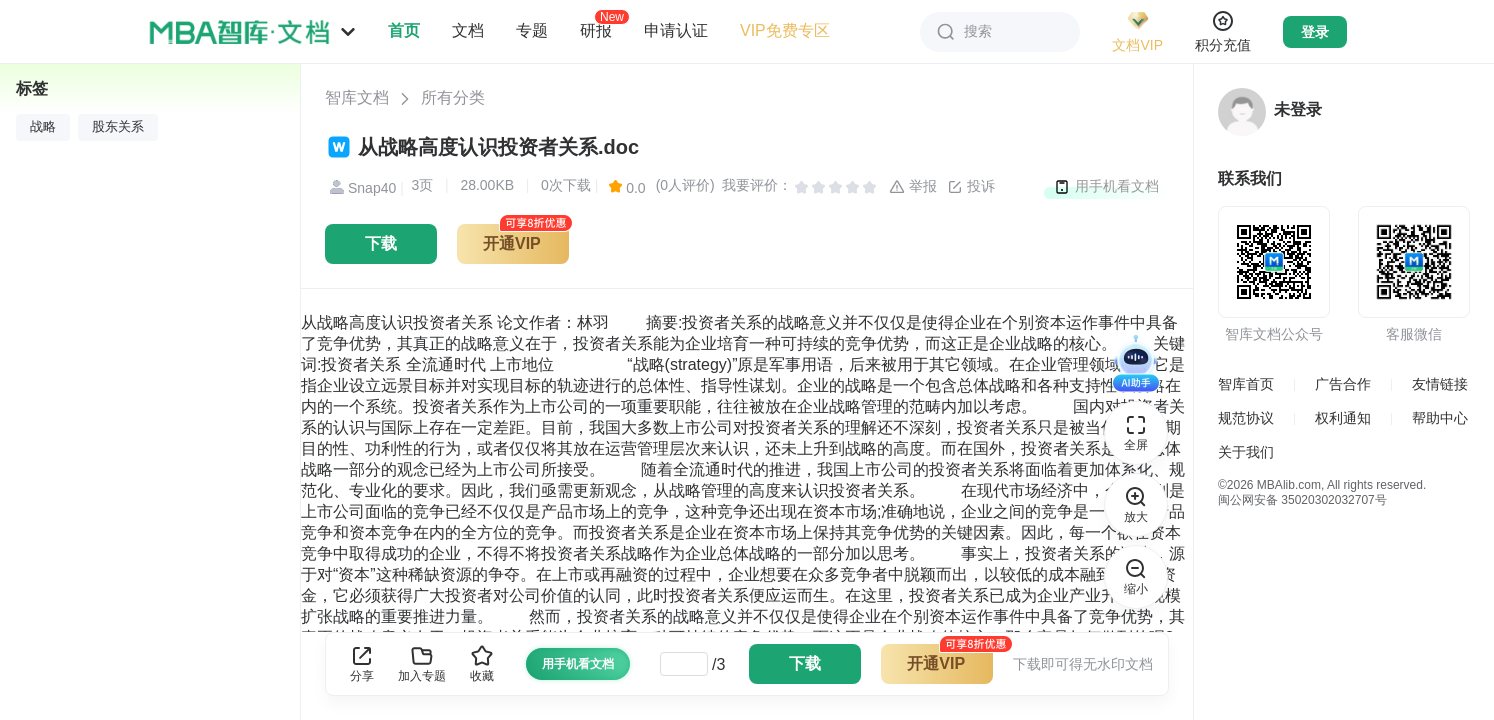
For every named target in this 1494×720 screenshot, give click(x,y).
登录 (1315, 32)
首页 (404, 30)
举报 (913, 187)
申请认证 (676, 30)
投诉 (971, 187)
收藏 (482, 663)
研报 (596, 30)
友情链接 (1440, 384)
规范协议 (1246, 418)
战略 (43, 127)
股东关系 (118, 127)
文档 (468, 30)
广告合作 (1343, 384)
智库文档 (357, 97)
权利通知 (1343, 418)
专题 (532, 30)
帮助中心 (1440, 418)
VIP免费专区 (785, 30)
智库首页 (1246, 384)
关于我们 (1246, 452)
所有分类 (453, 97)
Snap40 (360, 188)
